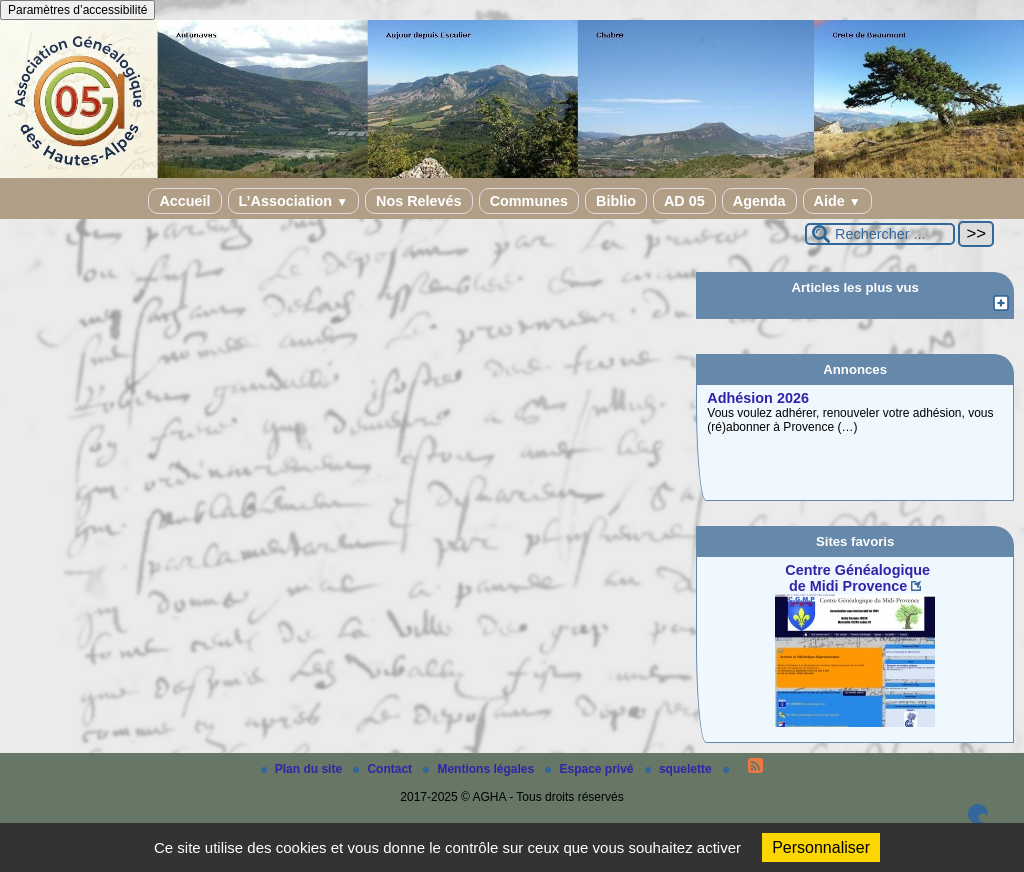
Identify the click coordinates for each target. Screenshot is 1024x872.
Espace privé (590, 769)
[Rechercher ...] (880, 234)
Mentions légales (480, 769)
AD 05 (684, 201)
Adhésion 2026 (758, 398)
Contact (384, 769)
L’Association (293, 201)
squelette (680, 769)
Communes (529, 201)
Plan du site (303, 769)
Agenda (759, 201)
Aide (837, 201)
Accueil (184, 201)
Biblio (616, 201)
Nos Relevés (419, 201)
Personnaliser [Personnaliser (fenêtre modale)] (821, 847)
